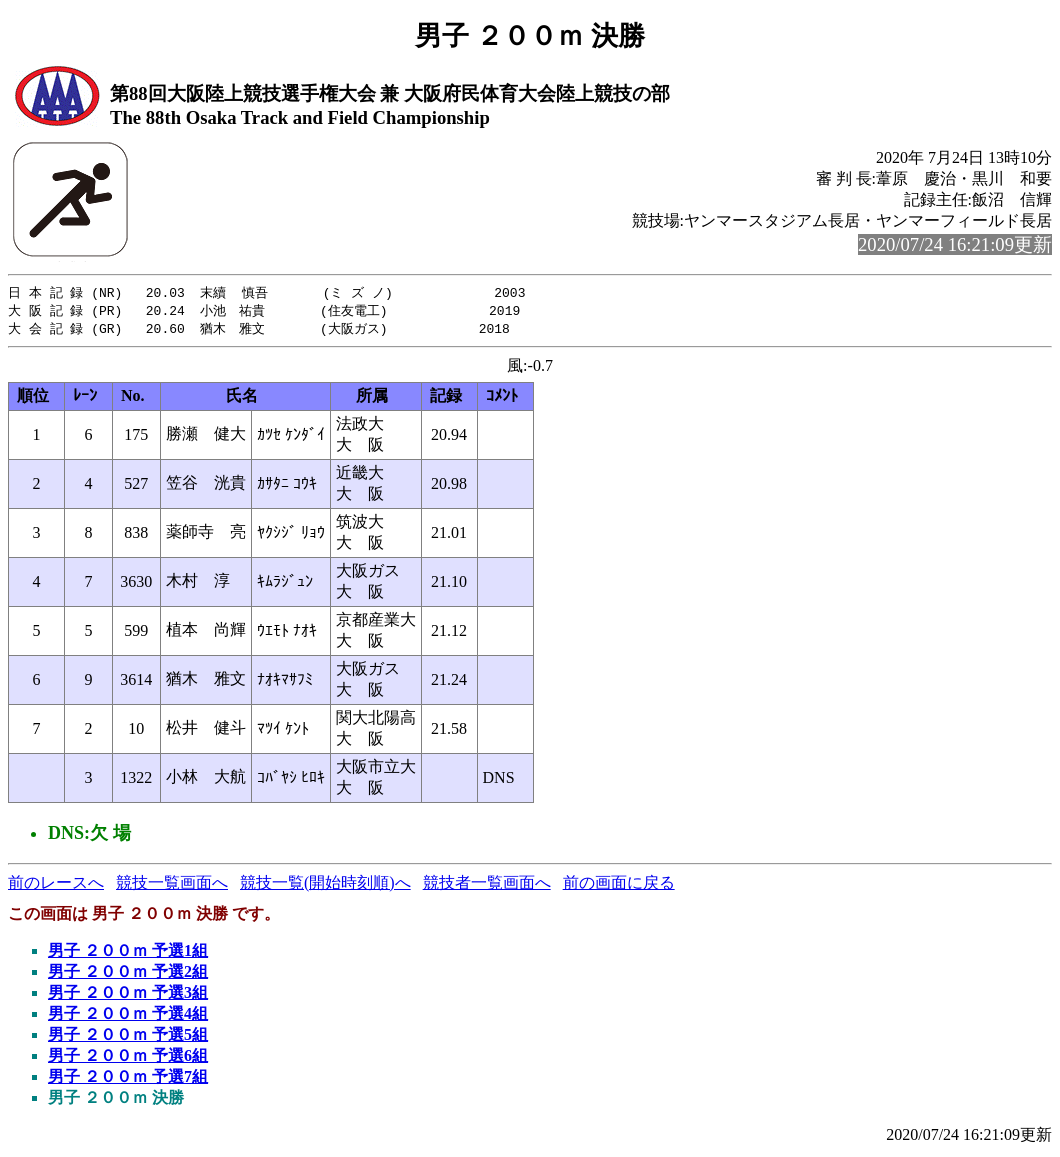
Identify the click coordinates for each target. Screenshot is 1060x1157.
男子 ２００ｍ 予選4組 (128, 1016)
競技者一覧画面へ (487, 885)
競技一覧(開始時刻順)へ (325, 885)
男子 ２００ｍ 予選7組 (128, 1079)
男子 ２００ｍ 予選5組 (128, 1037)
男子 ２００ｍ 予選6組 (128, 1058)
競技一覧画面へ (172, 885)
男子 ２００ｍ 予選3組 (128, 995)
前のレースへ (56, 885)
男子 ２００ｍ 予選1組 (128, 953)
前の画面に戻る (619, 885)
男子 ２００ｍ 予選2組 (128, 974)
